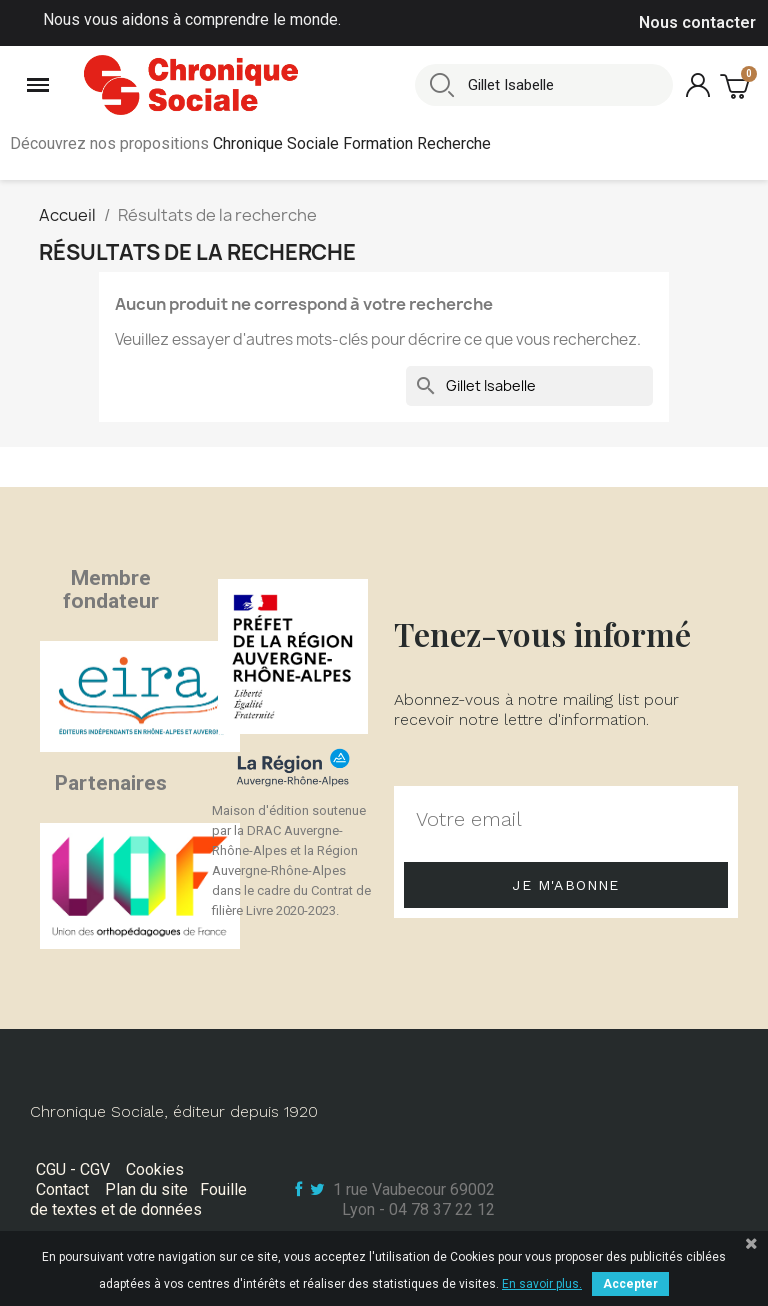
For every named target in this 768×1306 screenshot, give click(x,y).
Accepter (630, 1284)
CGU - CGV (73, 1169)
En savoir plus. (542, 1284)
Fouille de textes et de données (138, 1199)
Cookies (155, 1169)
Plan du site (146, 1189)
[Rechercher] (529, 386)
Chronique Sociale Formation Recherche (352, 143)
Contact (62, 1189)
